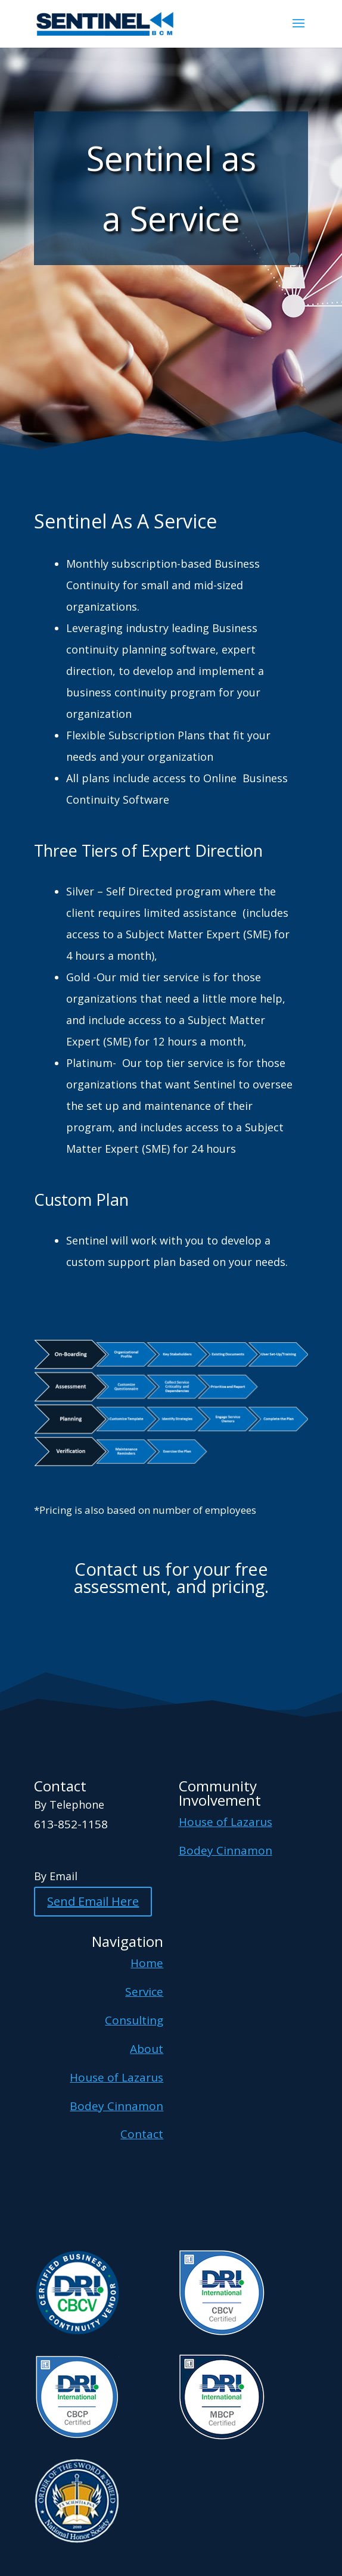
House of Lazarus (225, 1822)
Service (144, 1991)
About (146, 2049)
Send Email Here (93, 1901)
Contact (141, 2134)
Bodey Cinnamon (225, 1850)
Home (146, 1963)
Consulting (134, 2020)
